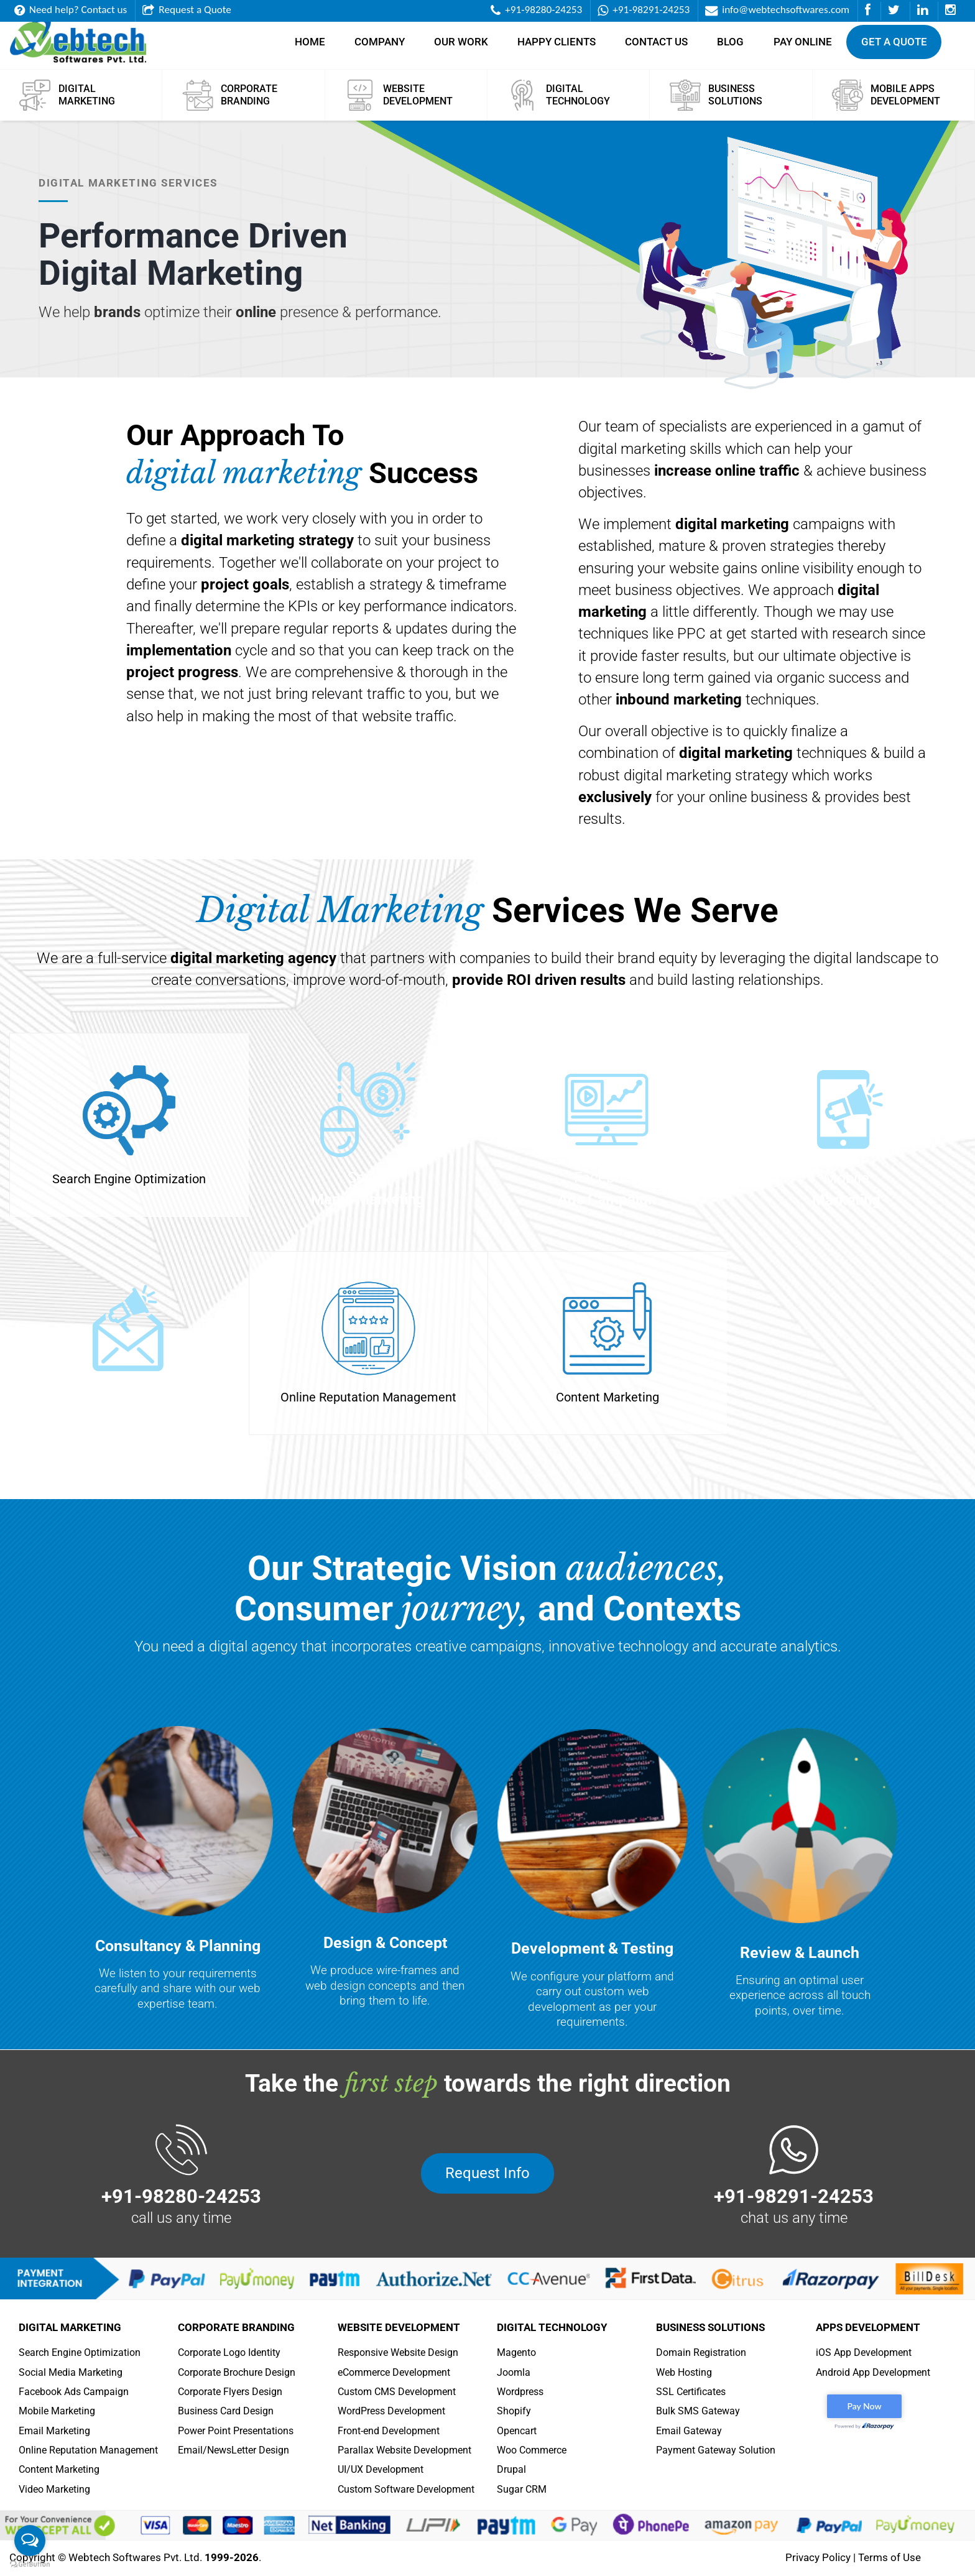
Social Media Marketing (70, 2372)
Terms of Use (889, 2557)
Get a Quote (894, 48)
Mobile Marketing (57, 2411)
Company (379, 48)
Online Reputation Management (88, 2450)
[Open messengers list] (29, 2540)
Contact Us (656, 48)
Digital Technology (552, 2327)
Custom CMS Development (397, 2392)
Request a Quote (186, 9)
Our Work (461, 48)
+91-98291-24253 (644, 9)
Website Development (399, 2327)
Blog (730, 48)
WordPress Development (391, 2411)
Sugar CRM (522, 2489)
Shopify (514, 2411)
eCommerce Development (394, 2372)
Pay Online (803, 48)
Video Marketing (54, 2489)
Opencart (517, 2431)
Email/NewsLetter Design (233, 2450)
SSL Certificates (691, 2392)
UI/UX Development (380, 2469)
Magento (516, 2352)
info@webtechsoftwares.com (777, 9)
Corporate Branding (236, 2327)
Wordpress (520, 2392)
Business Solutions (710, 2327)
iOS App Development (864, 2352)
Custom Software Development (406, 2489)
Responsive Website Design (398, 2352)
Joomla (513, 2372)
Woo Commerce (531, 2450)
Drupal (511, 2469)
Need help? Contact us (70, 9)
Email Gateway (689, 2431)
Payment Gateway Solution (715, 2450)
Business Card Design (226, 2411)
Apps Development (868, 2327)
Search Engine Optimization (80, 2352)
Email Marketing (54, 2431)
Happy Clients (556, 48)
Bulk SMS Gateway (698, 2411)
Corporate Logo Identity (229, 2352)
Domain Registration (701, 2352)
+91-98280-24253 (536, 9)
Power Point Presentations (235, 2431)
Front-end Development (389, 2431)
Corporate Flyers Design (230, 2392)
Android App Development (873, 2372)
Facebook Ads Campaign (74, 2392)
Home (310, 48)
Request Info (487, 2173)
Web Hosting (684, 2372)
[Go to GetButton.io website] (30, 2563)
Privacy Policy (818, 2557)
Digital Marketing (70, 2327)
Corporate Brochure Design (236, 2372)
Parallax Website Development (404, 2450)
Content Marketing (59, 2469)
